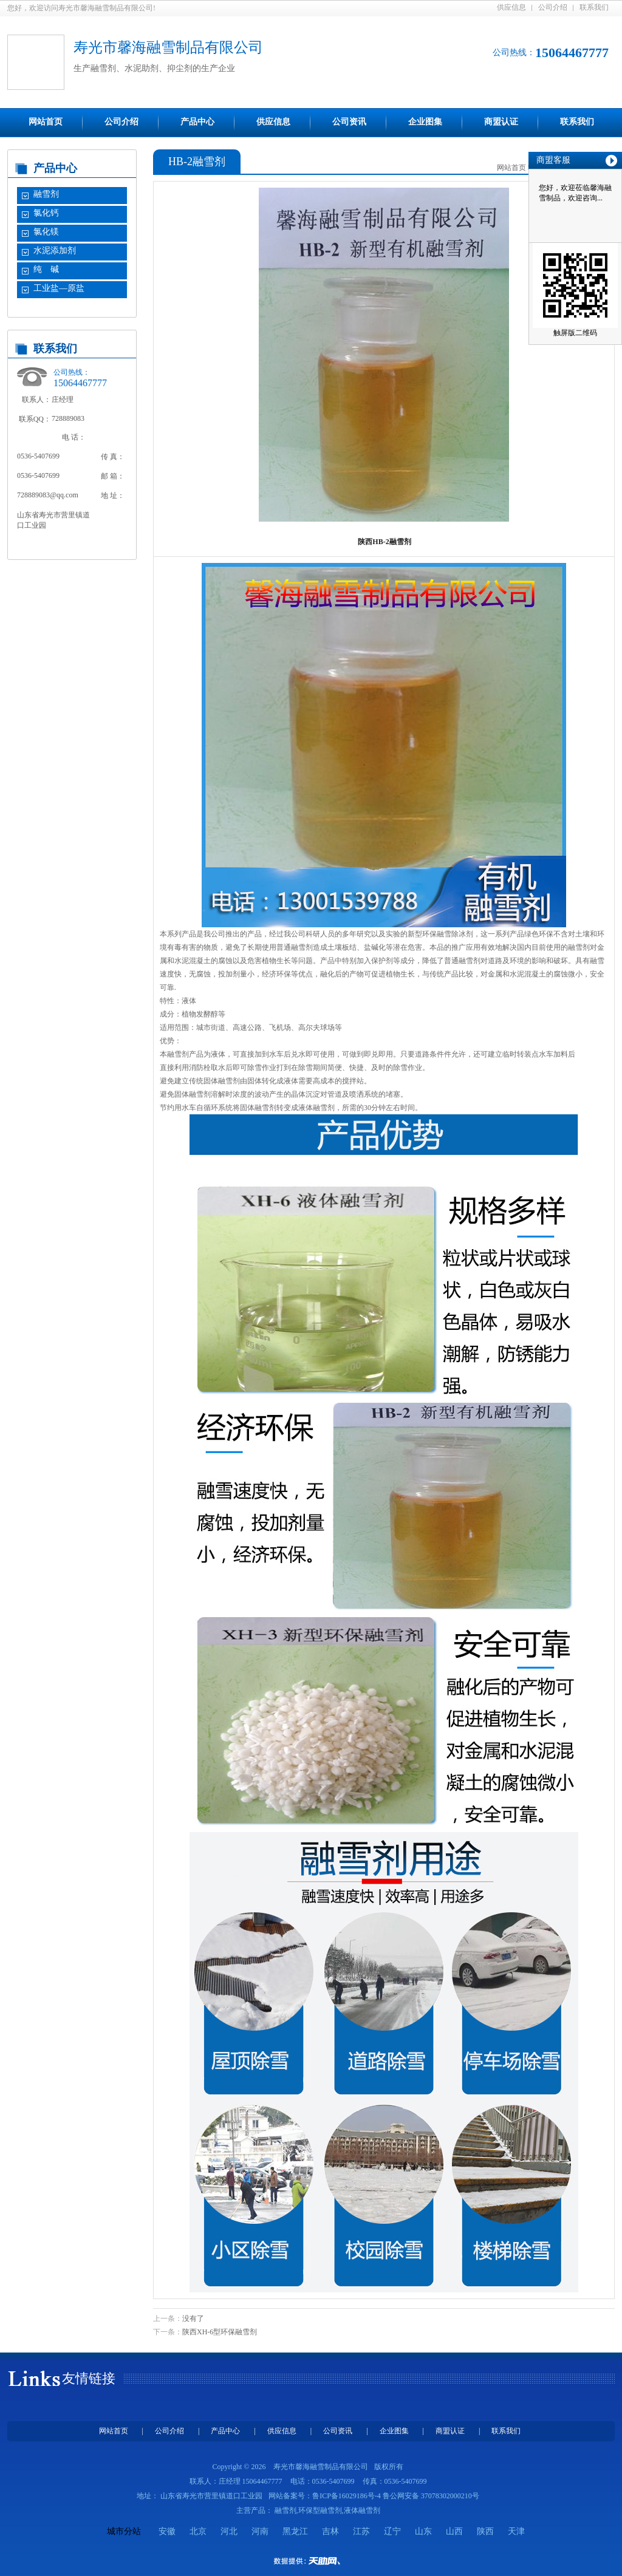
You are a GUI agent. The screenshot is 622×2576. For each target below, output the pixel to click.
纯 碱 (46, 269)
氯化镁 (46, 231)
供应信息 (511, 7)
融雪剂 (46, 194)
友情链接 (88, 2378)
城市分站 (124, 2531)
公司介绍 (552, 7)
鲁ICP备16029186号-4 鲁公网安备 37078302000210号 (395, 2496)
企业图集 (425, 121)
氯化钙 (46, 212)
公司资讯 (349, 121)
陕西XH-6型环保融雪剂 (219, 2332)
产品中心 (197, 121)
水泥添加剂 (54, 250)
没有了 (193, 2318)
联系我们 (594, 7)
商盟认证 (501, 121)
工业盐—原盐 (58, 288)
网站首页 (46, 121)
